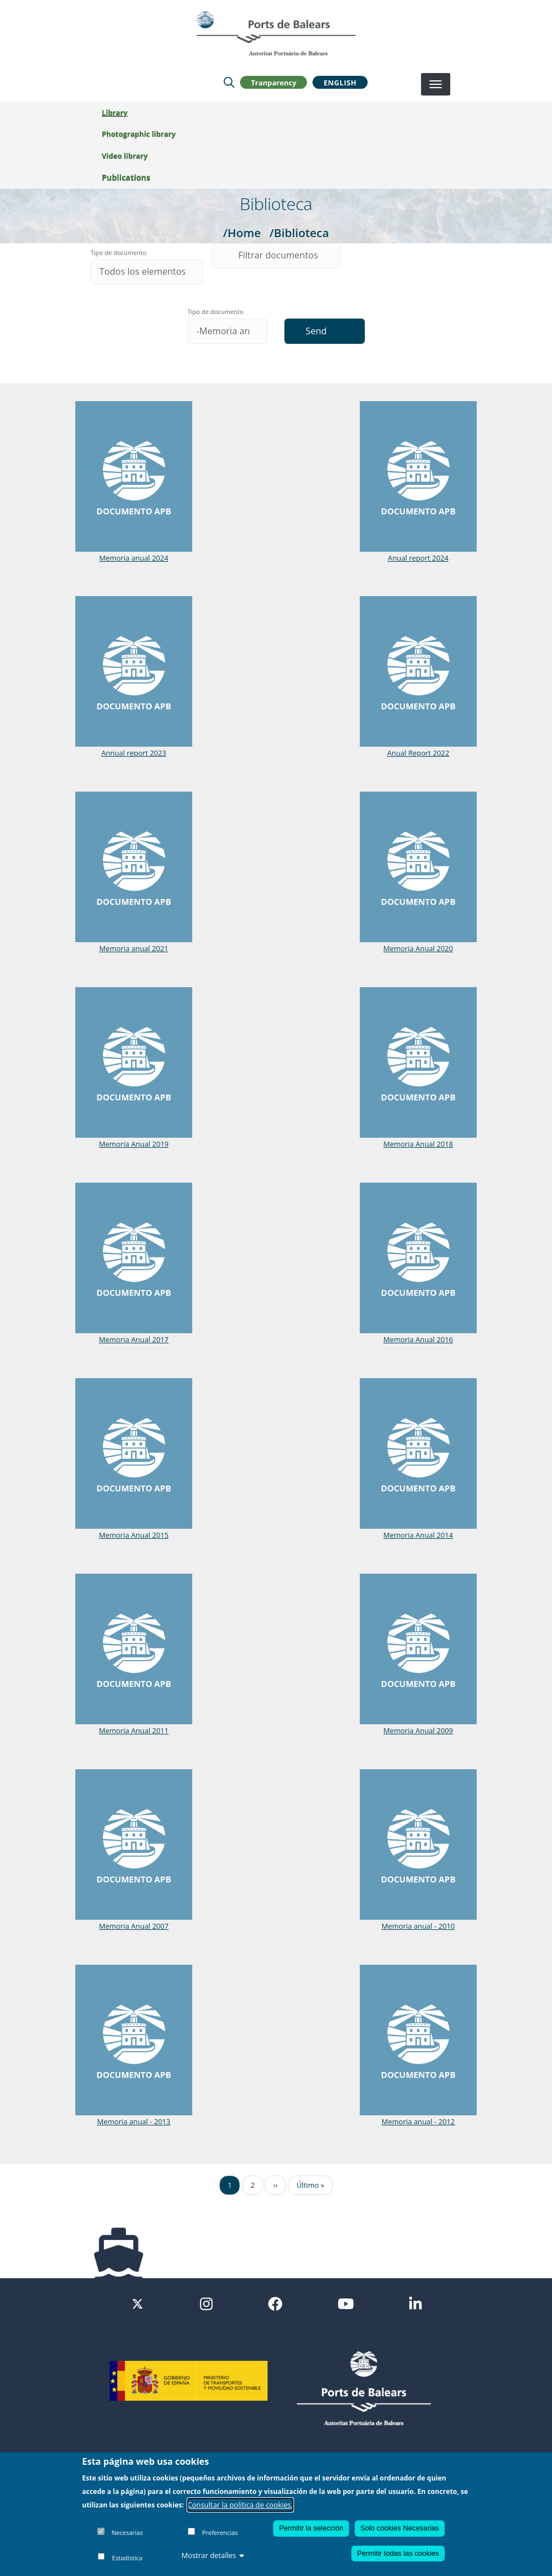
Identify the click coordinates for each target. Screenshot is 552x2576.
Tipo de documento (119, 252)
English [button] (340, 82)
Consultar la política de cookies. (240, 2505)
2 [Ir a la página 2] (253, 2185)
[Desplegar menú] (435, 84)
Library (115, 112)
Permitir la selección (311, 2528)
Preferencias (220, 2532)
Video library (125, 156)
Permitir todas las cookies (398, 2553)
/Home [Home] (242, 232)
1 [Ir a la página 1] (230, 2185)
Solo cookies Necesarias (399, 2528)
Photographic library (138, 134)
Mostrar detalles (213, 2555)
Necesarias (127, 2532)
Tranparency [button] (273, 82)
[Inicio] (276, 33)
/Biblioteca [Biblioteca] (299, 232)
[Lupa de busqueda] (229, 82)
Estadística (127, 2558)
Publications (126, 177)
